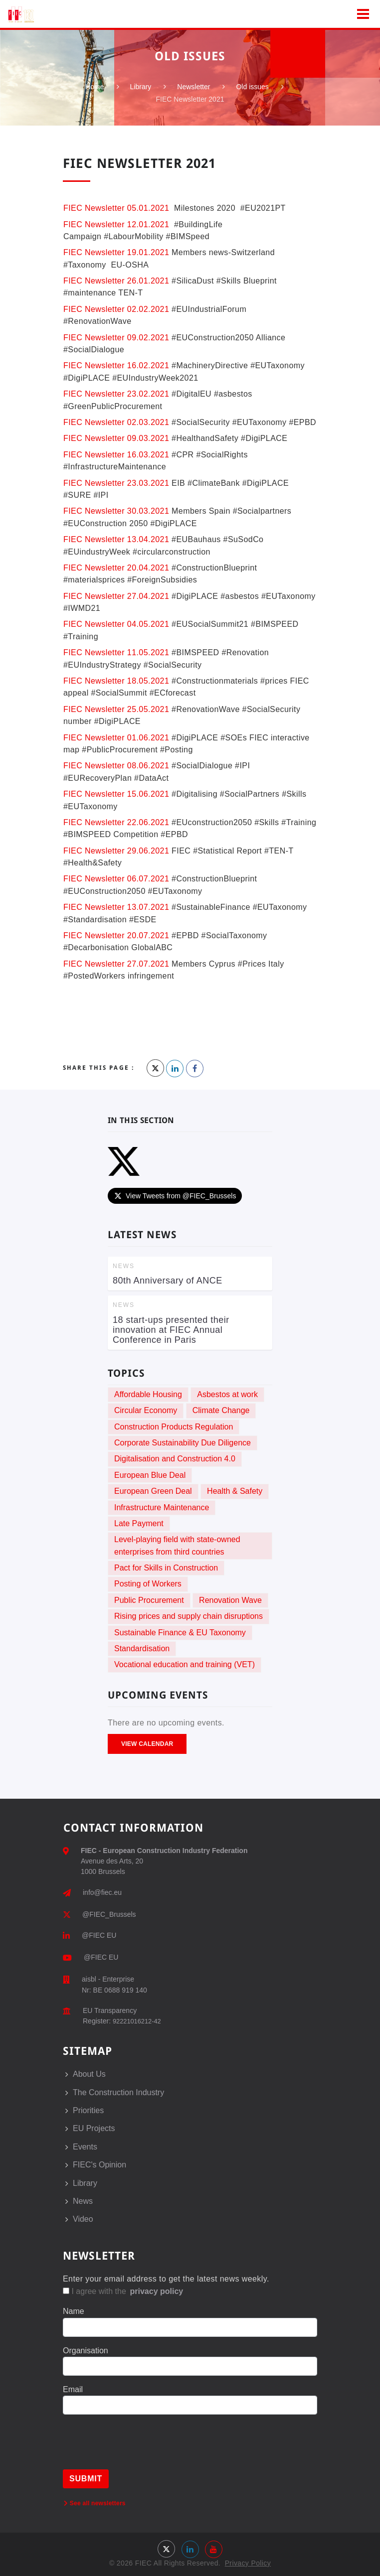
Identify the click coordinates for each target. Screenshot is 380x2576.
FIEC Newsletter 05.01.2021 (116, 208)
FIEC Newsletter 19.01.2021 (116, 252)
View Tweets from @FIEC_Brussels (175, 1196)
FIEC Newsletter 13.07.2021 (116, 907)
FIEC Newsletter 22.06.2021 (116, 822)
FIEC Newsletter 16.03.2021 (116, 454)
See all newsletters (95, 2503)
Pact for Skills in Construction (166, 1568)
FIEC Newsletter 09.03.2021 (116, 438)
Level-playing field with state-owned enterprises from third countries (177, 1545)
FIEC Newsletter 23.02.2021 (116, 394)
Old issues (252, 87)
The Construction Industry (118, 2092)
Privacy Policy (248, 2563)
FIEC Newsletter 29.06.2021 (116, 851)
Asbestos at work (227, 1394)
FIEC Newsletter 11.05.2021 (116, 652)
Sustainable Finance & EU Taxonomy (180, 1632)
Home (94, 87)
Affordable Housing (148, 1394)
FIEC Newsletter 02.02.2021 (116, 309)
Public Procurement (149, 1600)
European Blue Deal (150, 1475)
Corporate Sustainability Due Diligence (182, 1442)
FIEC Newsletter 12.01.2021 (116, 224)
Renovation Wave (230, 1600)
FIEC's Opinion (99, 2164)
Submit (85, 2478)
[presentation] (138, 2450)
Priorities (88, 2110)
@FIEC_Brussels (109, 1914)
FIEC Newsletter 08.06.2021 (117, 765)
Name (73, 2311)
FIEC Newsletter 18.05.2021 (116, 681)
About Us (89, 2074)
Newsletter (193, 87)
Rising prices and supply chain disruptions (188, 1616)
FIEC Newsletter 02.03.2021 (116, 422)
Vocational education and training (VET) (184, 1664)
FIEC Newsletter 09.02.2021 (116, 337)
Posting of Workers (148, 1583)
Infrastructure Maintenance (161, 1507)
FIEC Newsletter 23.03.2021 (116, 483)
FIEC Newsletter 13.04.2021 (116, 539)
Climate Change (221, 1410)
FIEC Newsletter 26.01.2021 (116, 281)
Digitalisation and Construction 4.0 (174, 1458)
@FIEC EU (99, 1935)
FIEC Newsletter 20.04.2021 (116, 568)
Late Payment (139, 1523)
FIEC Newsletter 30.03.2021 (116, 511)
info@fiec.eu (102, 1892)
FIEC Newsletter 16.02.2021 (116, 365)
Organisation (85, 2350)
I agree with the (124, 2291)
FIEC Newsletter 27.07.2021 (116, 964)
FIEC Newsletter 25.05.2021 (116, 709)
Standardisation (142, 1648)
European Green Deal (153, 1491)
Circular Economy (145, 1410)
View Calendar (147, 1743)
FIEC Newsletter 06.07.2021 (116, 878)
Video (83, 2219)
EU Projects (94, 2128)
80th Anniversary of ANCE (167, 1281)
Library (141, 87)
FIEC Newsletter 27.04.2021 (116, 596)
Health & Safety (234, 1491)
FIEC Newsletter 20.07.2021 (117, 935)
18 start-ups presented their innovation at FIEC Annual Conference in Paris (171, 1330)
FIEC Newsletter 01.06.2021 (116, 737)
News (83, 2201)
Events (85, 2147)
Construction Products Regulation (173, 1427)
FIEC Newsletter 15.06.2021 (116, 794)
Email (73, 2389)
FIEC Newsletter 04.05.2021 (116, 624)
